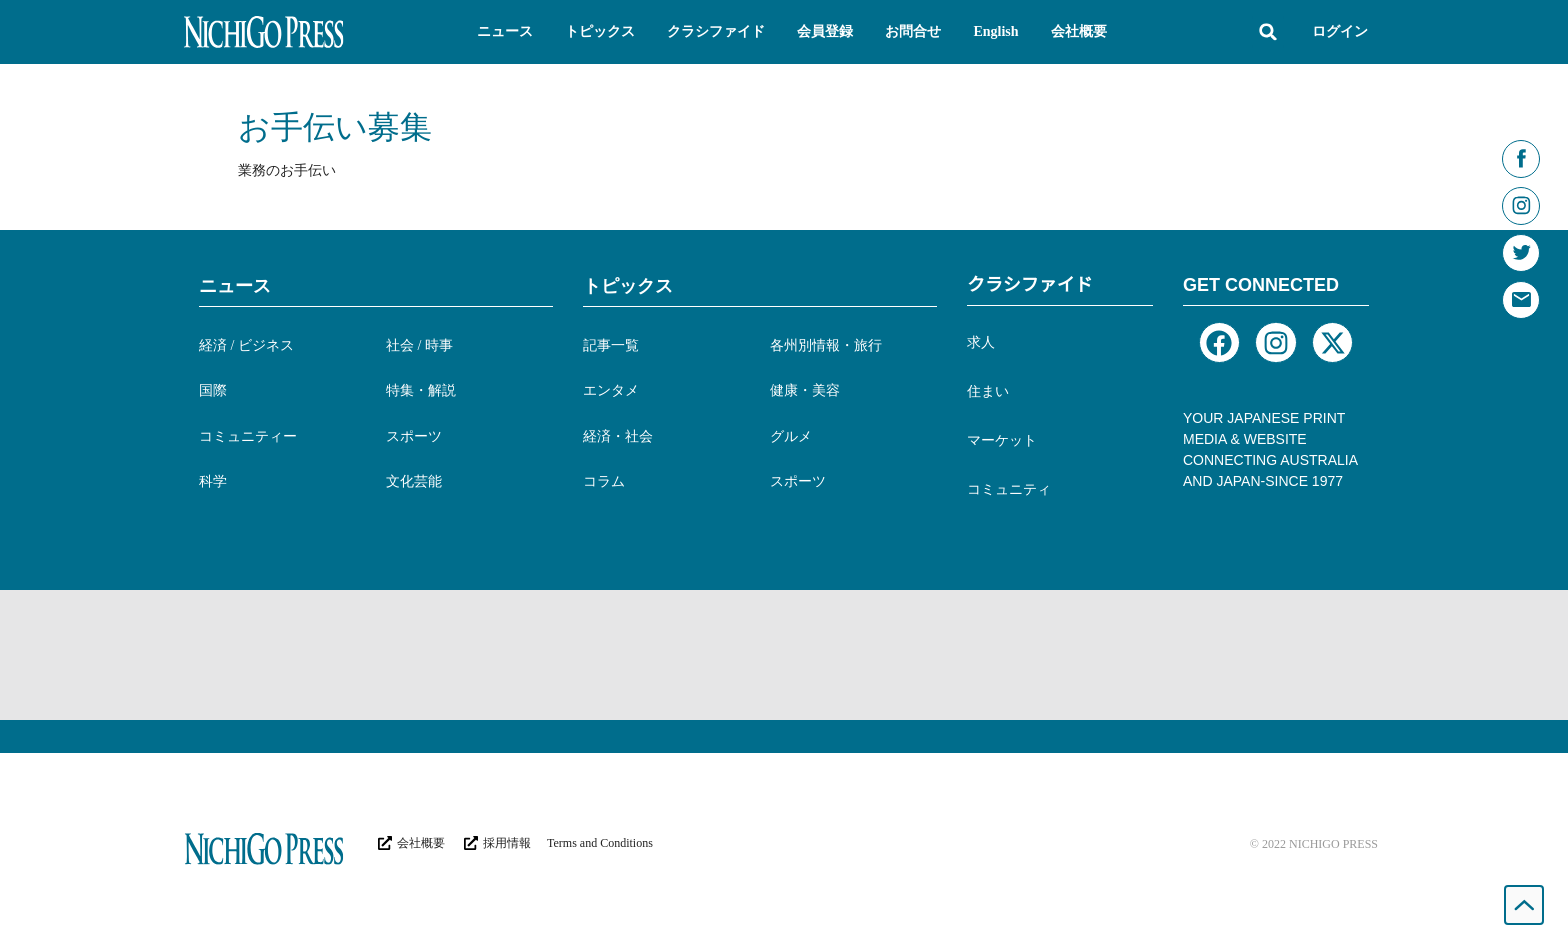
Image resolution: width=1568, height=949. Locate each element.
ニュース (235, 286)
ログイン (1340, 31)
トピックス (628, 286)
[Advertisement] (784, 655)
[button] (505, 32)
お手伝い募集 (335, 127)
